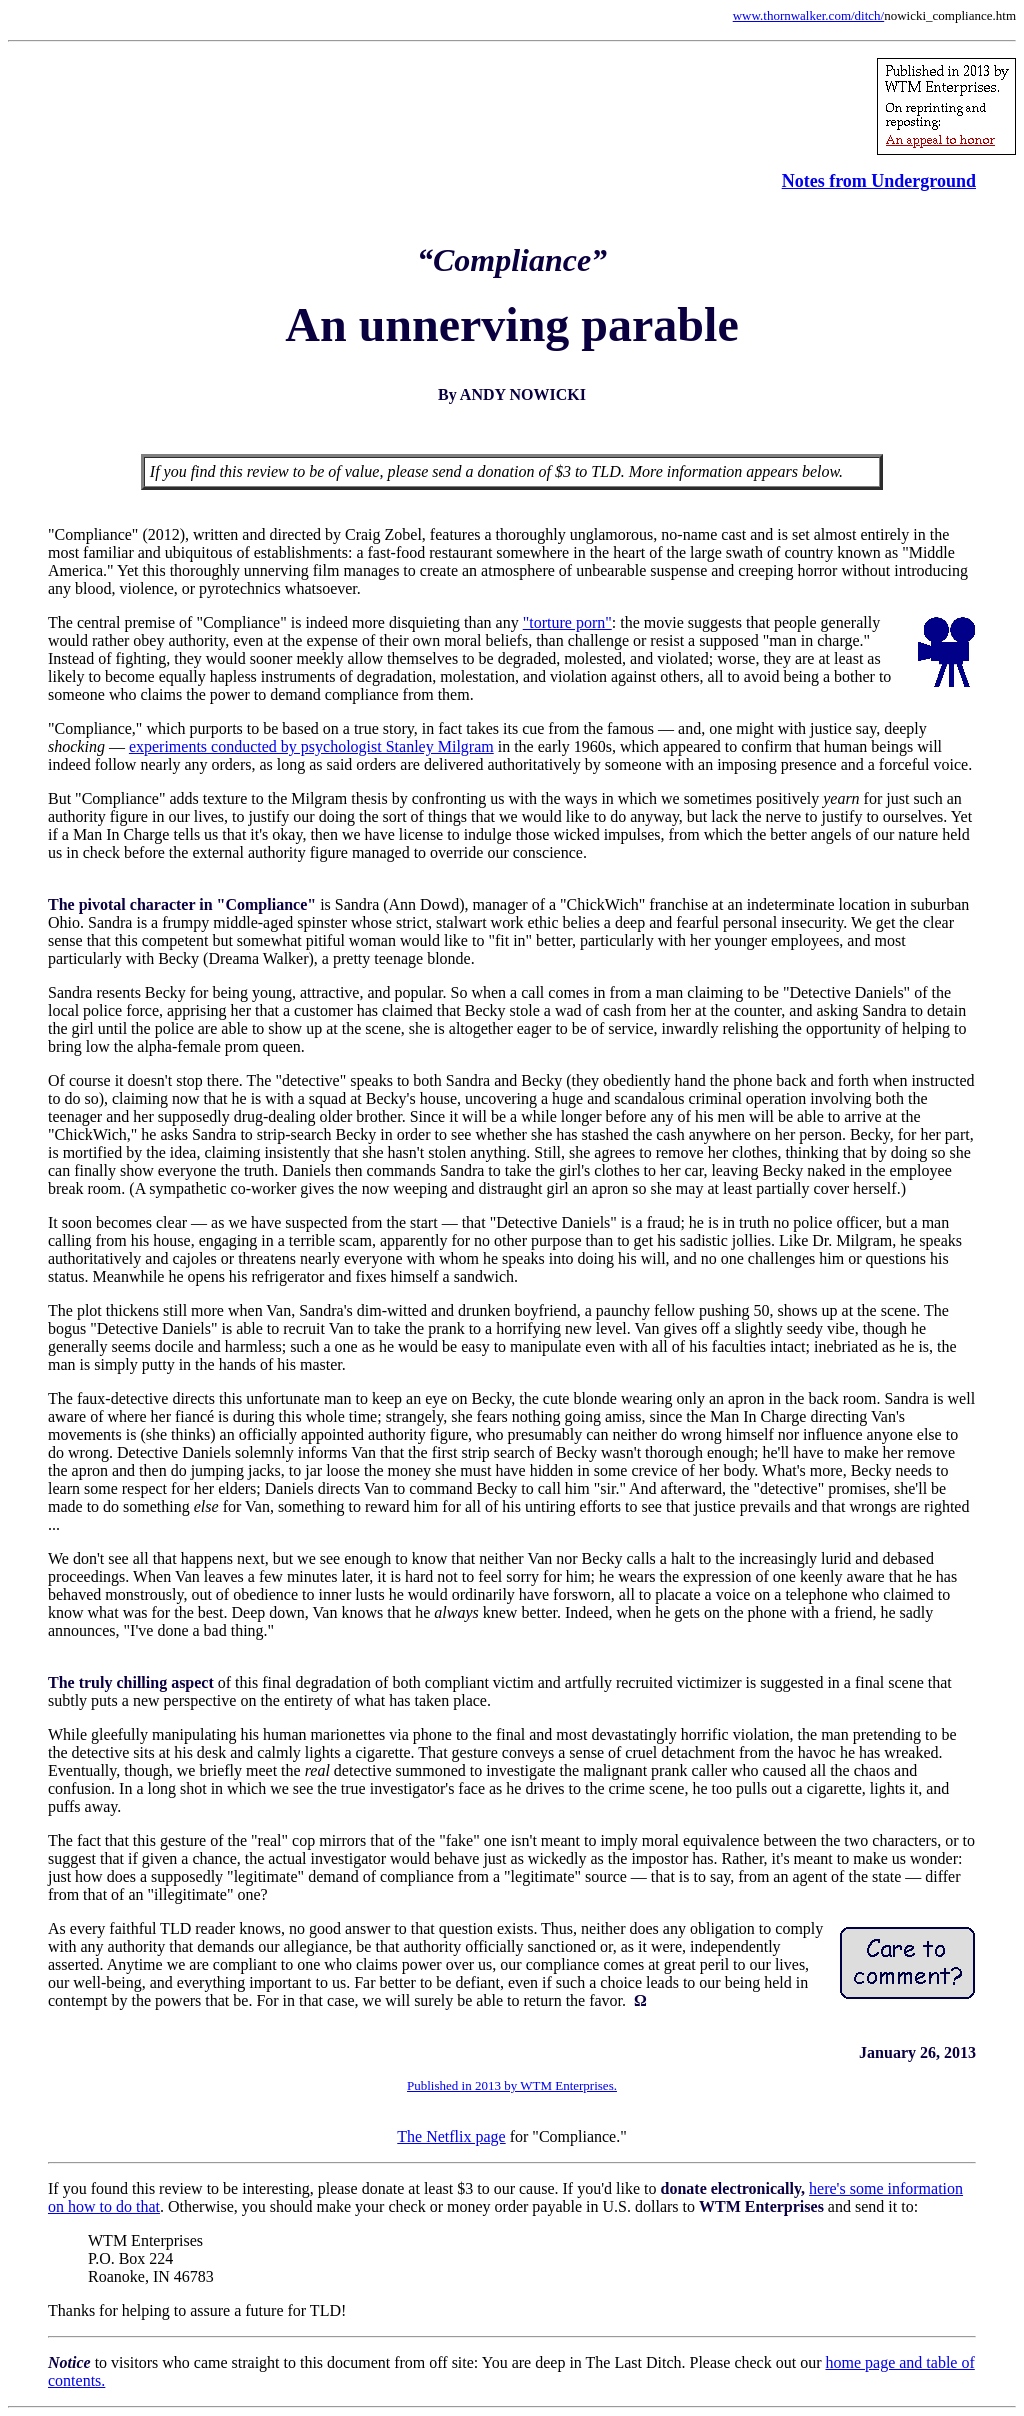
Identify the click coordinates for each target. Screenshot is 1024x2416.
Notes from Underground (879, 181)
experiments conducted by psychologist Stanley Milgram (311, 746)
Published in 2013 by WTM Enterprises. (512, 2085)
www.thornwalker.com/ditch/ (809, 15)
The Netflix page (451, 2136)
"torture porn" (567, 622)
